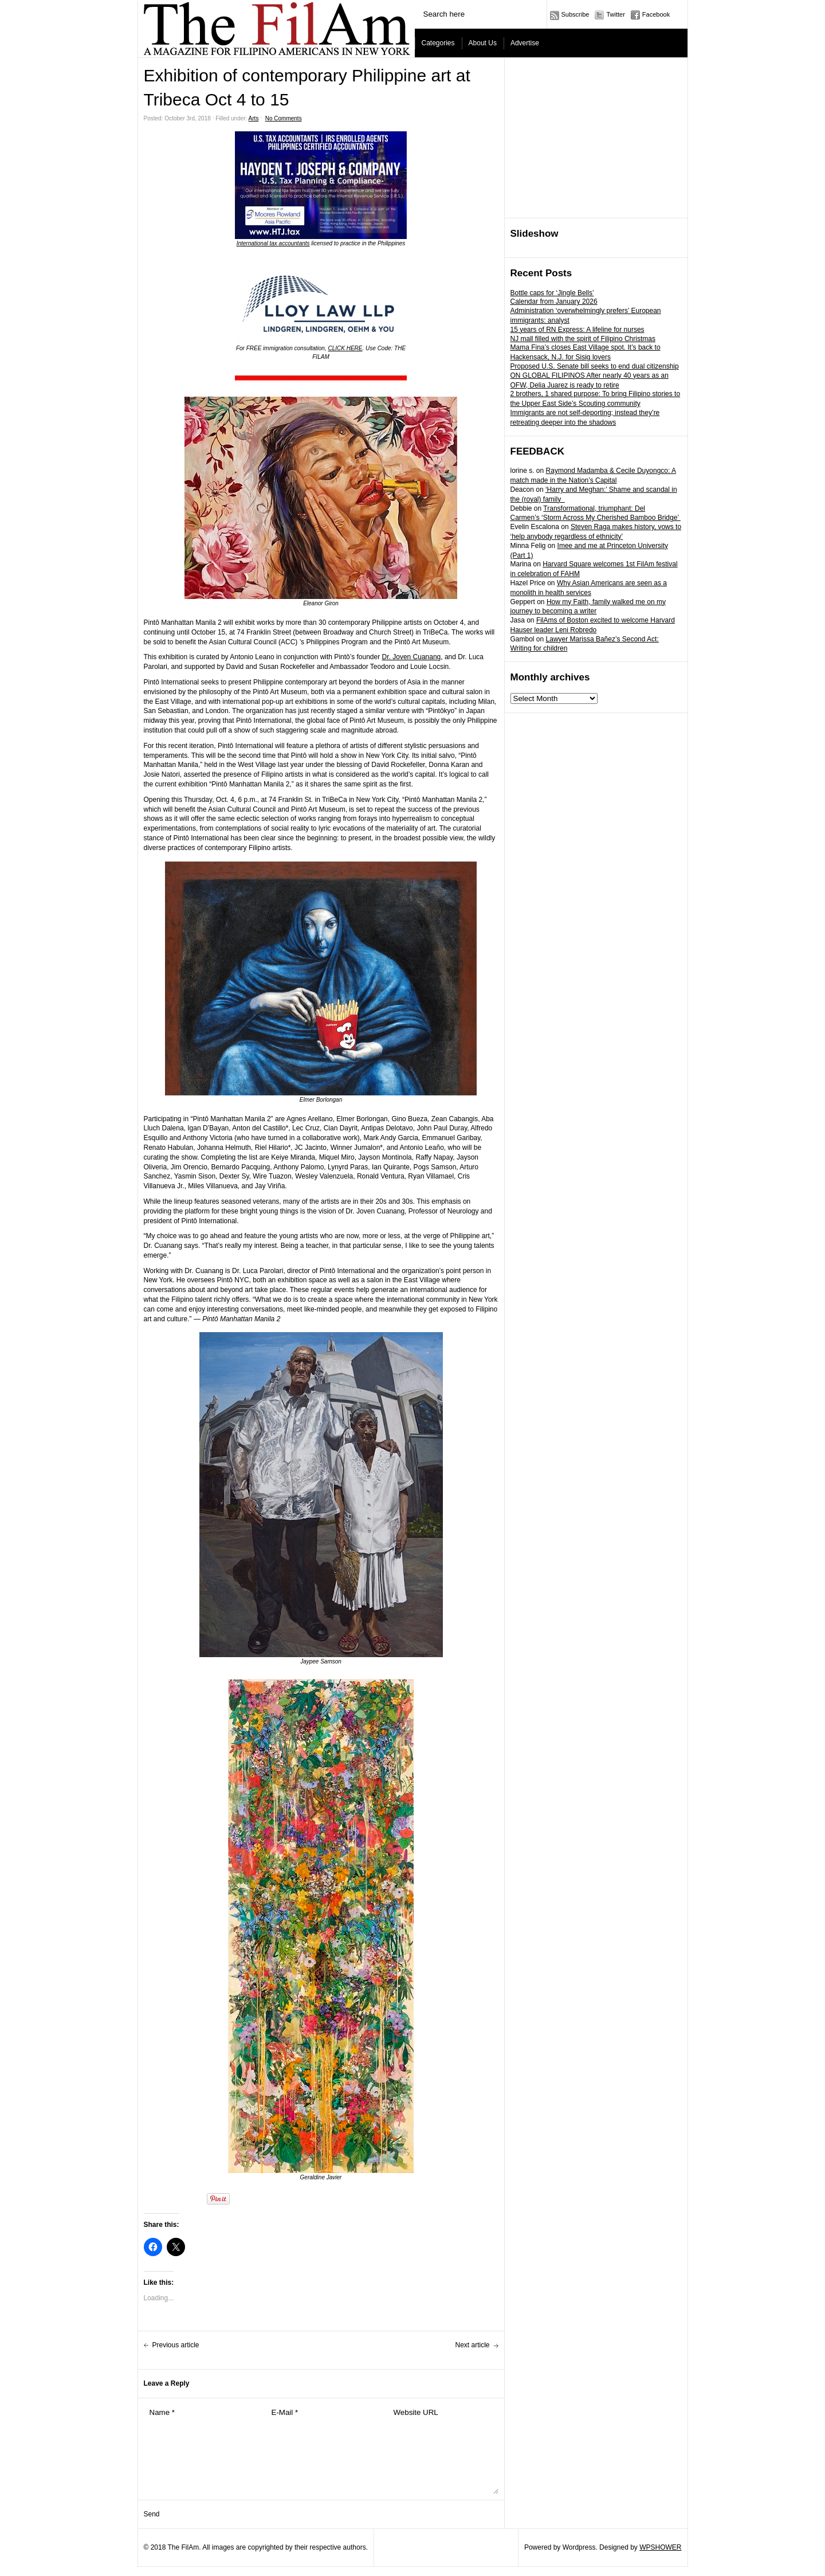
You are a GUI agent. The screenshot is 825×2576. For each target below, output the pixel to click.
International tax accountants (273, 243)
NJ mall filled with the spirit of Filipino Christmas (582, 339)
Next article (472, 2345)
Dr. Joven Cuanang (411, 657)
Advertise (524, 43)
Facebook (656, 14)
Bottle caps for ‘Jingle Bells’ (552, 293)
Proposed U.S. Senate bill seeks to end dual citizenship (594, 366)
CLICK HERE (345, 348)
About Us (483, 43)
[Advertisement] (596, 138)
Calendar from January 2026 (554, 301)
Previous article (175, 2345)
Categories (438, 43)
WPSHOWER (660, 2547)
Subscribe (575, 14)
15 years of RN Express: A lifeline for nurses (577, 330)
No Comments (283, 118)
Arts (254, 118)
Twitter (615, 14)
